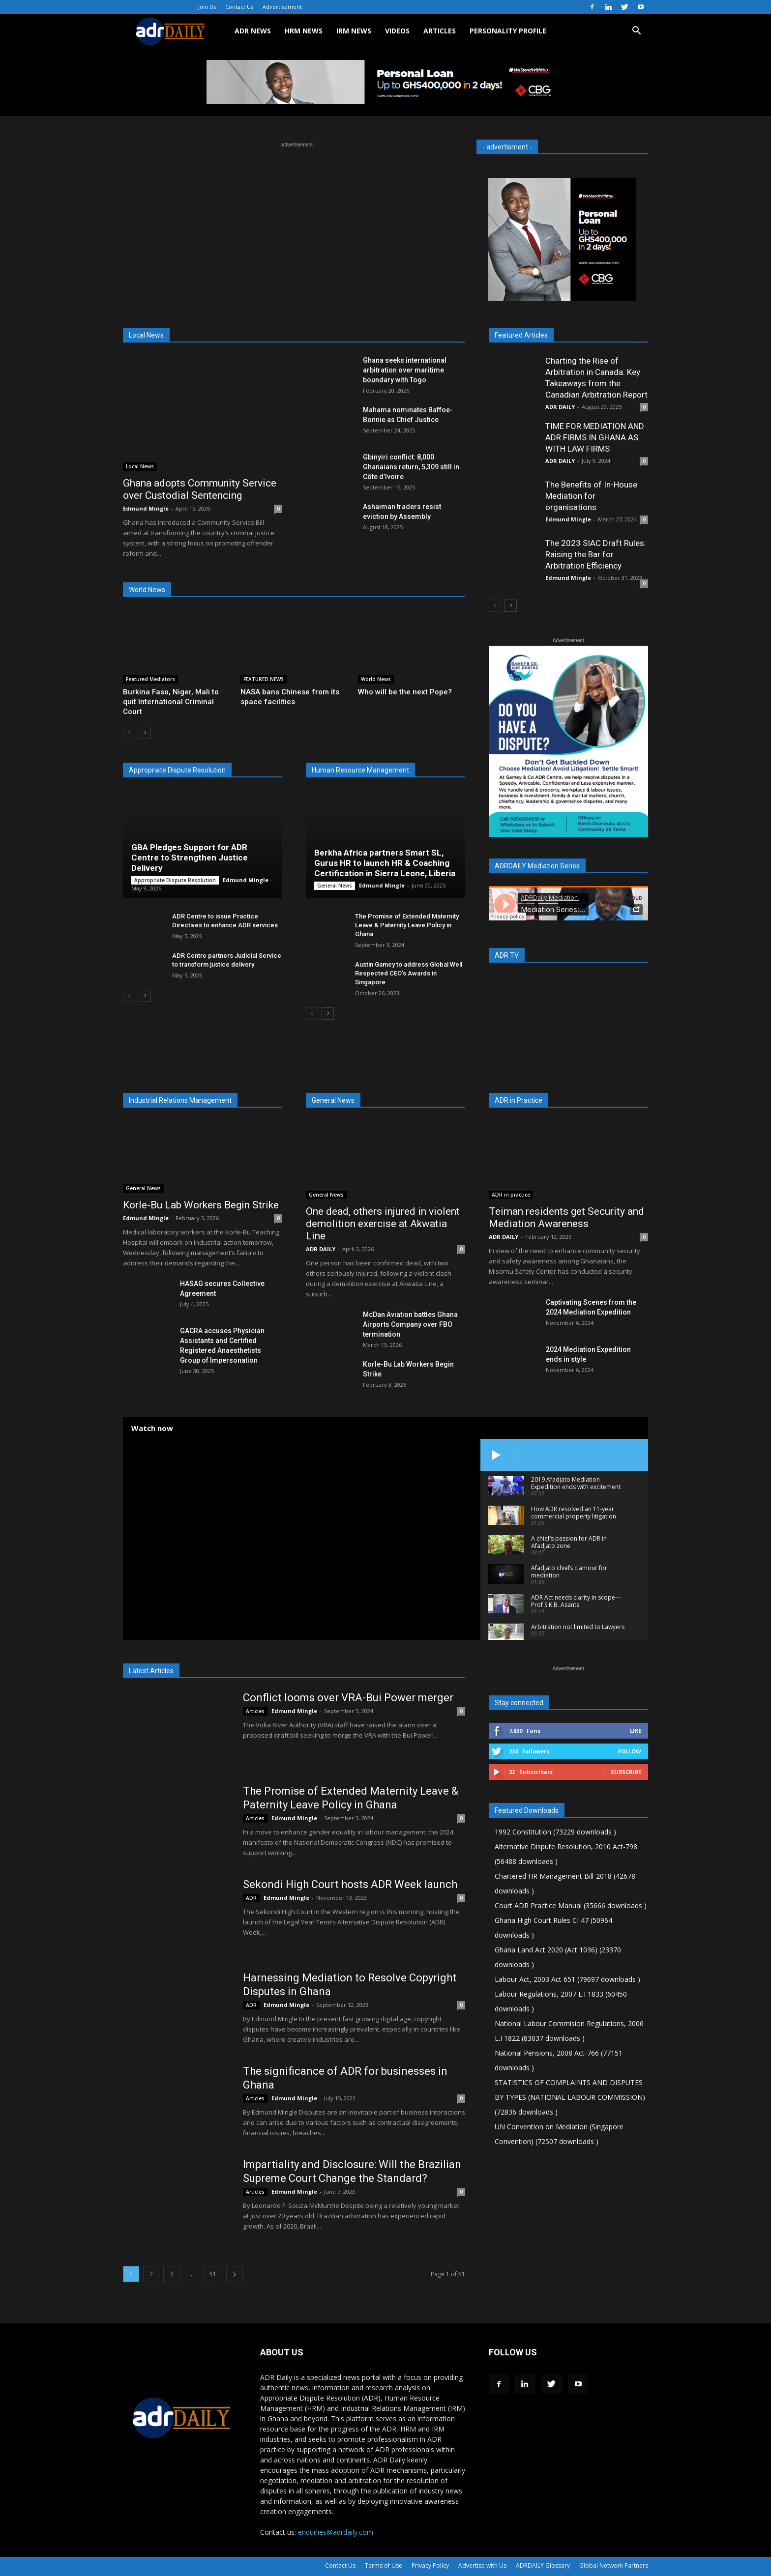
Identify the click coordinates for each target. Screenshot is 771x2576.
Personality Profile (508, 30)
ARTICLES (439, 30)
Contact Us (239, 6)
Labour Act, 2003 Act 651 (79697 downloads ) (567, 1979)
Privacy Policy (430, 2565)
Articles (255, 1711)
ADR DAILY (560, 406)
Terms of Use (383, 2565)
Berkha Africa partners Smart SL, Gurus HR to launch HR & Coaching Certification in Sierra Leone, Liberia (384, 863)
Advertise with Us (482, 2565)
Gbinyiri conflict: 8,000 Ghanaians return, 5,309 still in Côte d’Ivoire (411, 467)
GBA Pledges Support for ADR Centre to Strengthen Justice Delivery (189, 857)
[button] (636, 31)
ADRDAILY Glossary (543, 2565)
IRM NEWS (353, 30)
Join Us (207, 6)
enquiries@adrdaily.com (335, 2532)
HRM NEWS (304, 30)
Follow (629, 1751)
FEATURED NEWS (263, 679)
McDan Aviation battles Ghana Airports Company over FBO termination (410, 1324)
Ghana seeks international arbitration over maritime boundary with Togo (404, 370)
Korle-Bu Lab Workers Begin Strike (201, 1205)
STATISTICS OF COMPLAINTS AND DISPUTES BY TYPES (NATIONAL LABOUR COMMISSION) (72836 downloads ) (570, 2097)
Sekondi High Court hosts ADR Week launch (350, 1884)
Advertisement (282, 6)
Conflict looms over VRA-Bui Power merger (348, 1697)
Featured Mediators (150, 679)
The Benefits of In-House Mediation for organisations (591, 496)
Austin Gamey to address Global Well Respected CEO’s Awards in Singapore (408, 973)
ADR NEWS (253, 30)
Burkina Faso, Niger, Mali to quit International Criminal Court (171, 701)
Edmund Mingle (146, 508)
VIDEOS (397, 30)
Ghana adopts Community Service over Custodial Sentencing (199, 489)
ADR (251, 1897)
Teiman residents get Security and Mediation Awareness (566, 1217)
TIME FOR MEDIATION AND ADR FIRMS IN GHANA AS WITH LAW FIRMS (594, 437)
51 (212, 2274)
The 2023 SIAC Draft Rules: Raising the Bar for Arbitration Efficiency (595, 554)
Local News (140, 466)
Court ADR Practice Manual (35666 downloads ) (571, 1905)
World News (376, 679)
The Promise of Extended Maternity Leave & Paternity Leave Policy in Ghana (407, 925)
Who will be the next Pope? (405, 691)
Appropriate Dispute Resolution (175, 880)
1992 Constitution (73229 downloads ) (555, 1831)
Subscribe (626, 1771)
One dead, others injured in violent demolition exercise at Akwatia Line (383, 1223)
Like (635, 1730)
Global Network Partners (613, 2565)
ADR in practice (511, 1194)
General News (334, 885)
